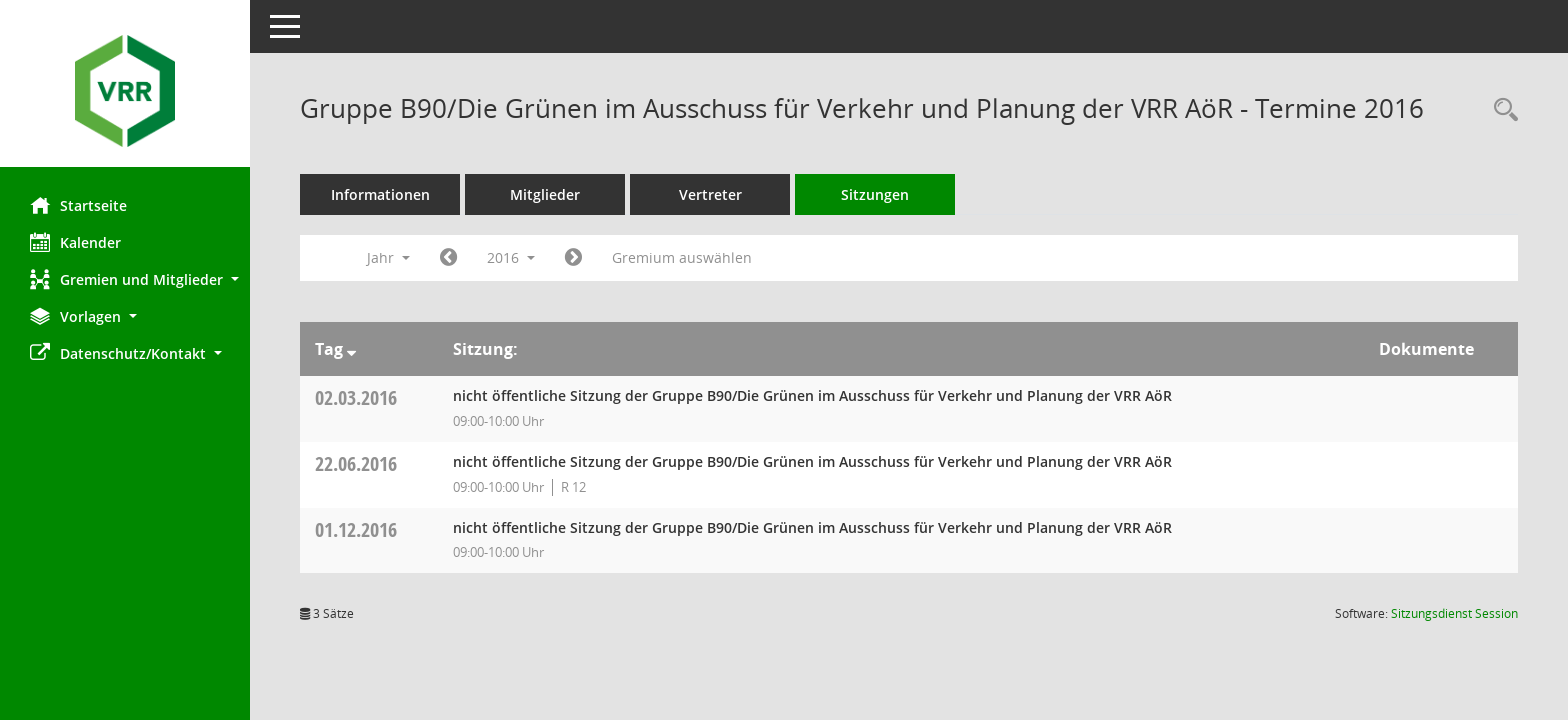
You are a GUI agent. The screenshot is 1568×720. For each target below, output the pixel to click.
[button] (125, 279)
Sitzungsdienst (1454, 613)
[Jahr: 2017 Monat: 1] (573, 258)
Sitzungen (875, 194)
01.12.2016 (356, 529)
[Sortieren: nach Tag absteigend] (351, 349)
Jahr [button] (388, 257)
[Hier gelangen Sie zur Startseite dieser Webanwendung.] (125, 91)
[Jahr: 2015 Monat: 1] (448, 258)
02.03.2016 (356, 397)
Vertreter (710, 194)
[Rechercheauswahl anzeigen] (1501, 110)
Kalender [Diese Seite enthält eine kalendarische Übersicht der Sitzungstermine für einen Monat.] (75, 242)
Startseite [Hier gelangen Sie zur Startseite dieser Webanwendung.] (78, 205)
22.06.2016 (356, 463)
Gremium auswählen (682, 257)
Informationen (380, 194)
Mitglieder (545, 194)
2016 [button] (511, 257)
